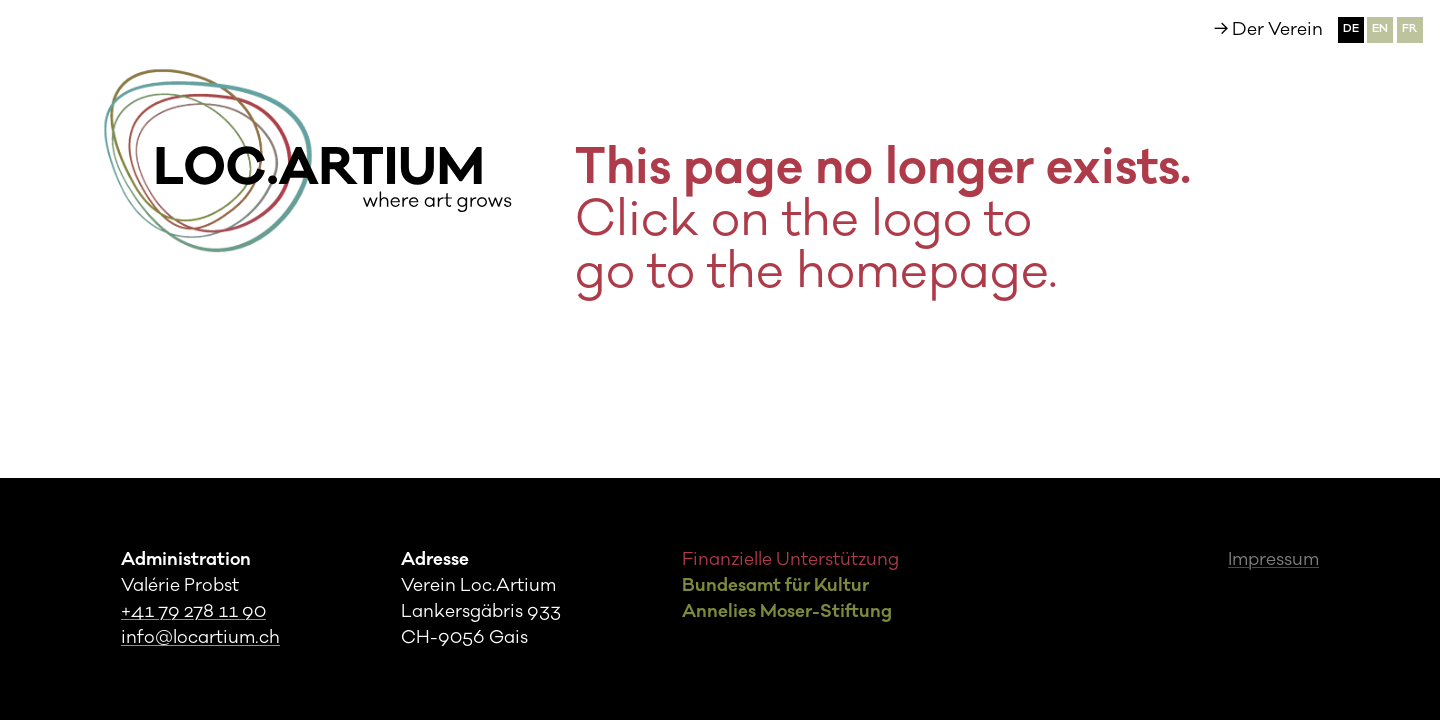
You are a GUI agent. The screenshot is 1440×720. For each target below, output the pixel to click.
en (1380, 29)
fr (1409, 29)
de (1351, 29)
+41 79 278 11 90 (193, 611)
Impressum (1273, 559)
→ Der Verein (1268, 29)
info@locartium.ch (200, 637)
